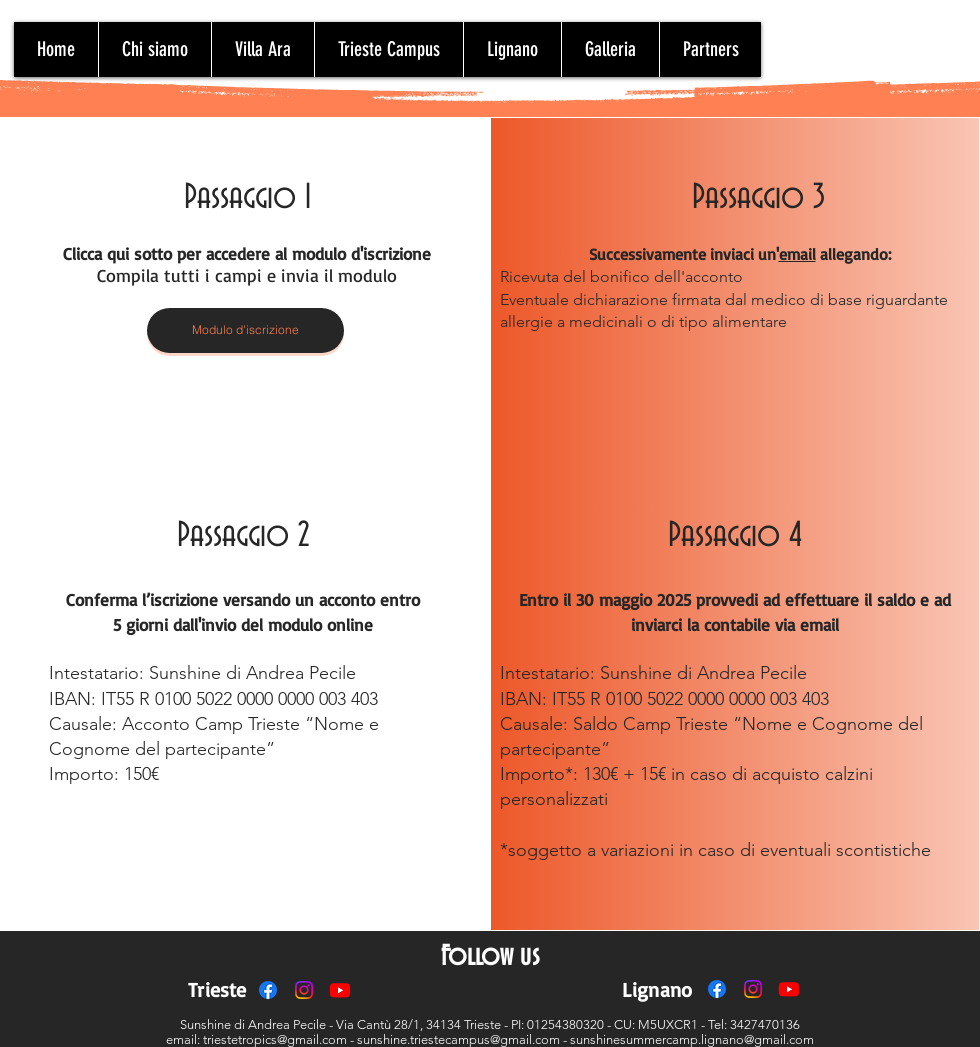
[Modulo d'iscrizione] (245, 330)
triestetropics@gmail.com (275, 1039)
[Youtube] (340, 990)
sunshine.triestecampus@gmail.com (458, 1039)
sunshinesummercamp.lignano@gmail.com (692, 1039)
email (797, 254)
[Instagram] (304, 990)
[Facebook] (268, 990)
